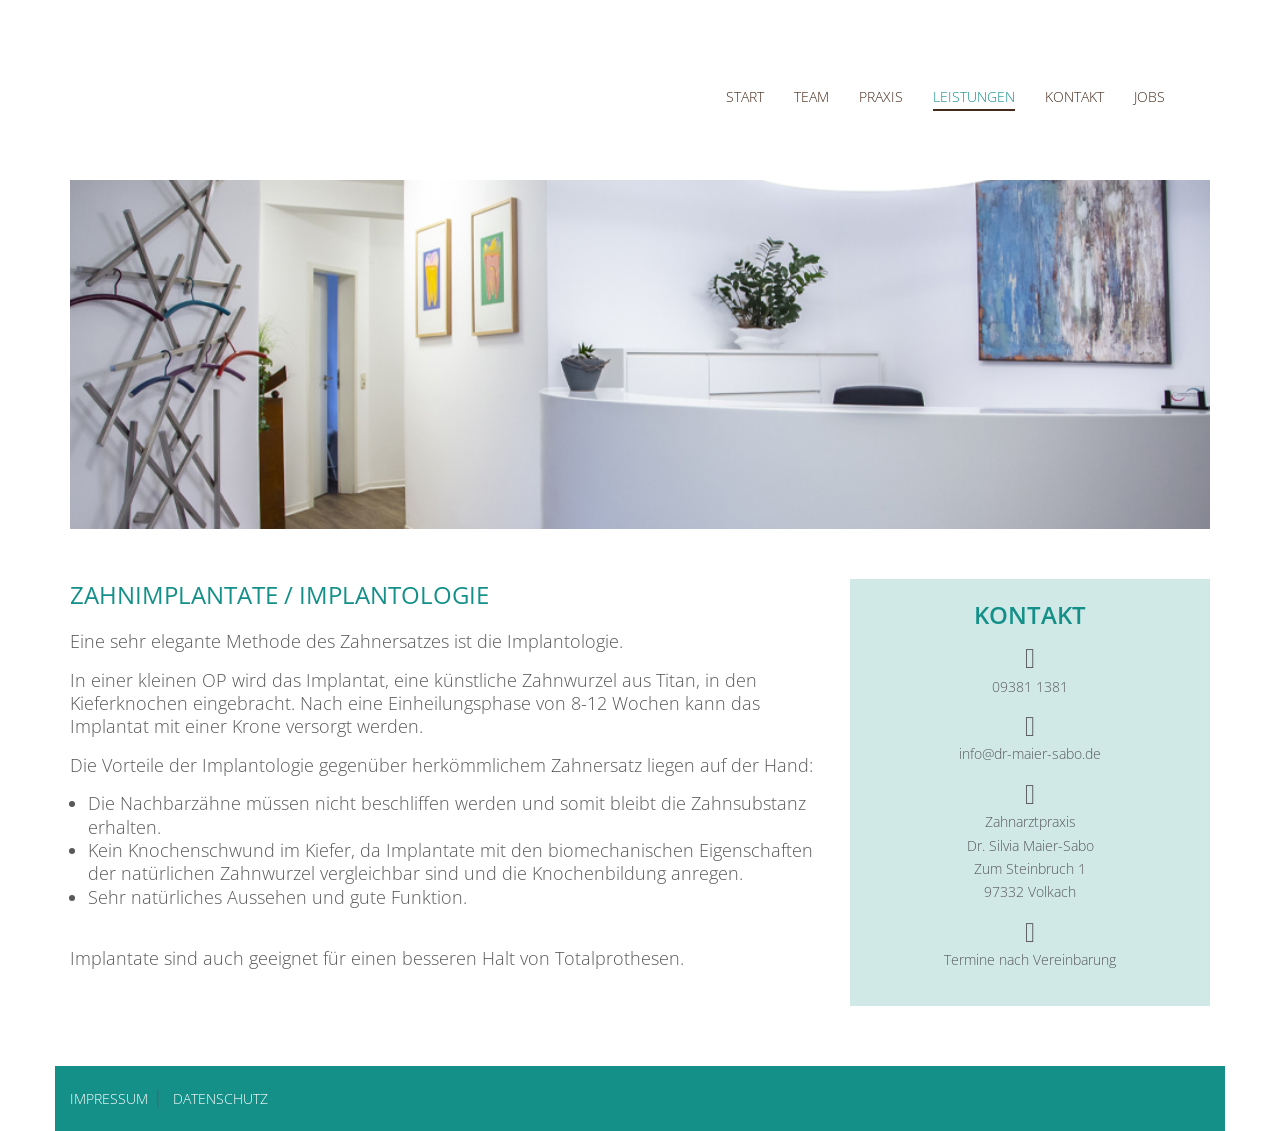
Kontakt (1074, 96)
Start (745, 96)
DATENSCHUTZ (220, 1098)
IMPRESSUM (109, 1098)
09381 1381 (1030, 686)
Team (811, 96)
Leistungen (974, 96)
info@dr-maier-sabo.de (1030, 753)
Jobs (1149, 96)
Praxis (881, 96)
